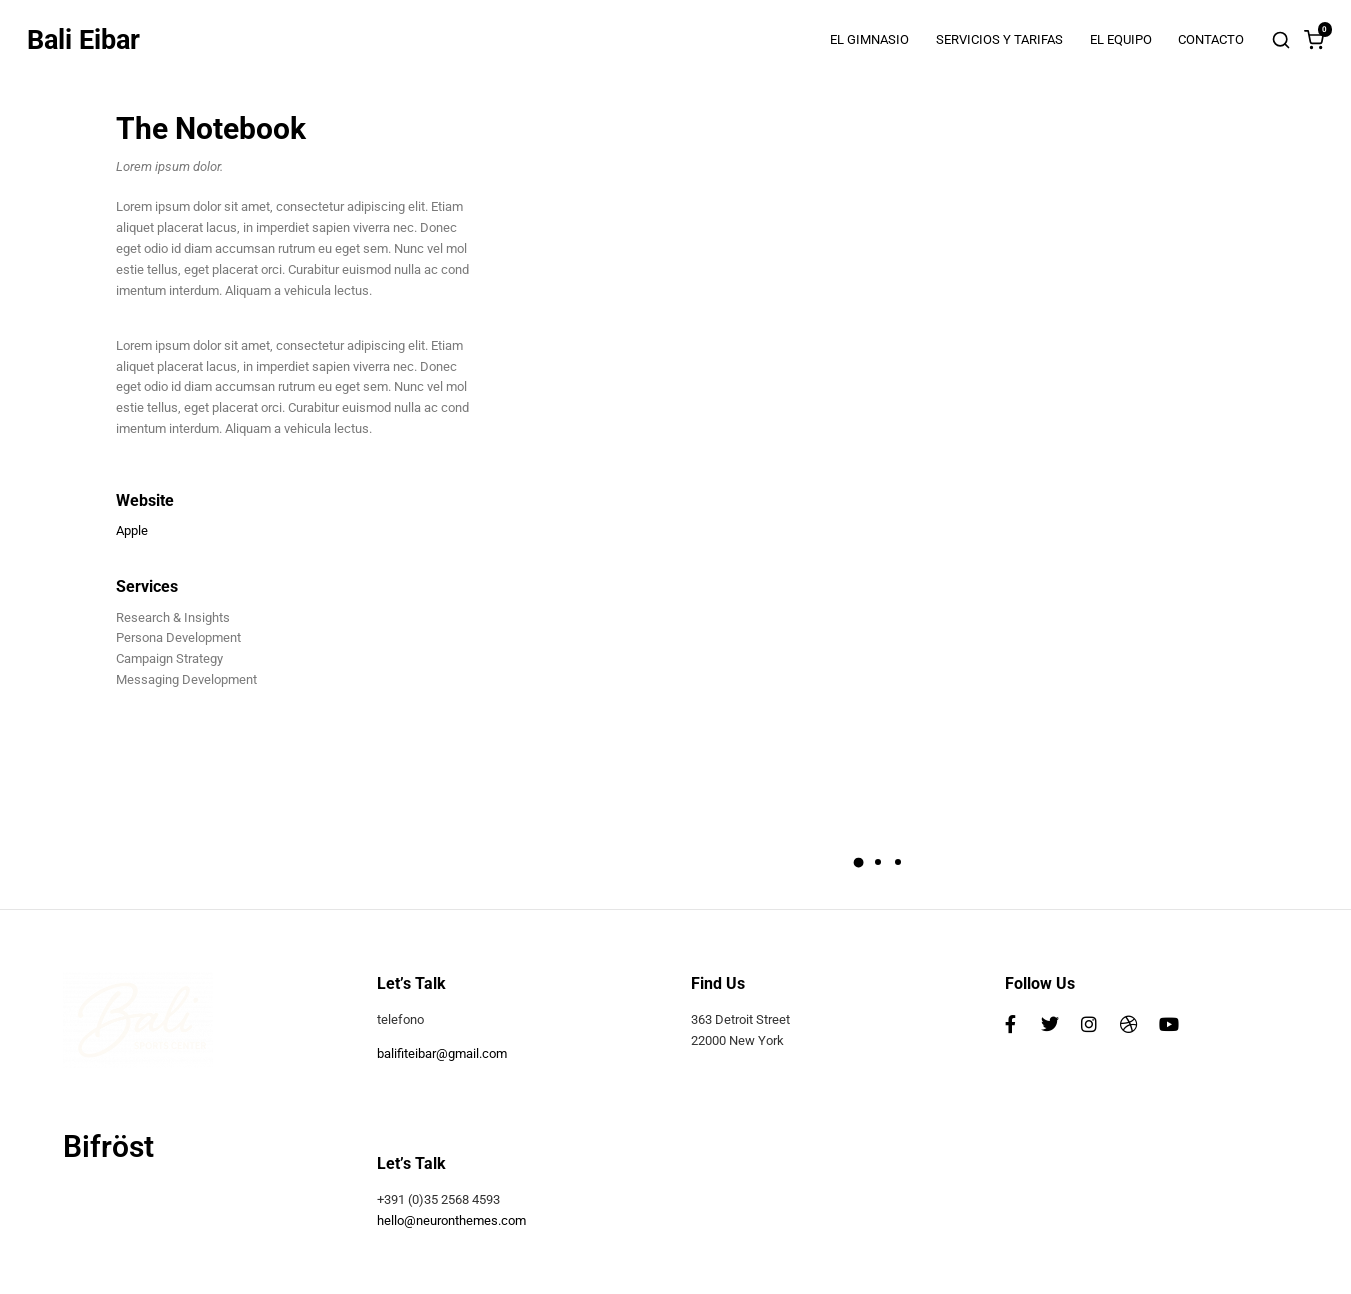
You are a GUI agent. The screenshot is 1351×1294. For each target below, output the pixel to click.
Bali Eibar (83, 40)
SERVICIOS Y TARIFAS (999, 39)
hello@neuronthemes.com (451, 1220)
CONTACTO (1211, 39)
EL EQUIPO (1121, 39)
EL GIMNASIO (869, 39)
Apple (132, 530)
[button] (858, 862)
